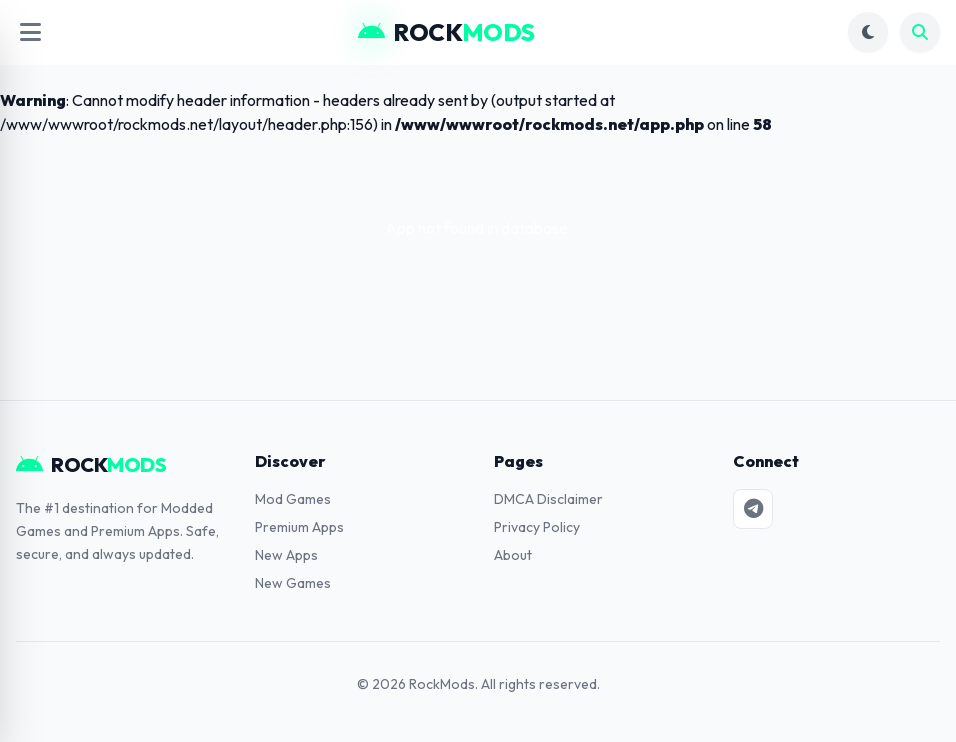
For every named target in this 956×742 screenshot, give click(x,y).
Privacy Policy (537, 527)
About (513, 555)
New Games (293, 583)
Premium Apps (299, 527)
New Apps (286, 555)
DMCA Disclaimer (548, 499)
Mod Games (293, 499)
